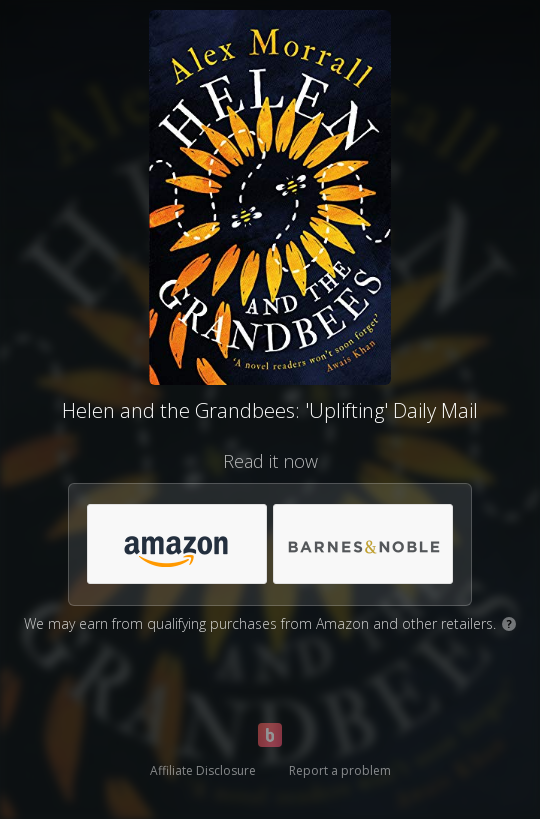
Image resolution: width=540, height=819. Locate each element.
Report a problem (340, 770)
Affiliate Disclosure (203, 770)
